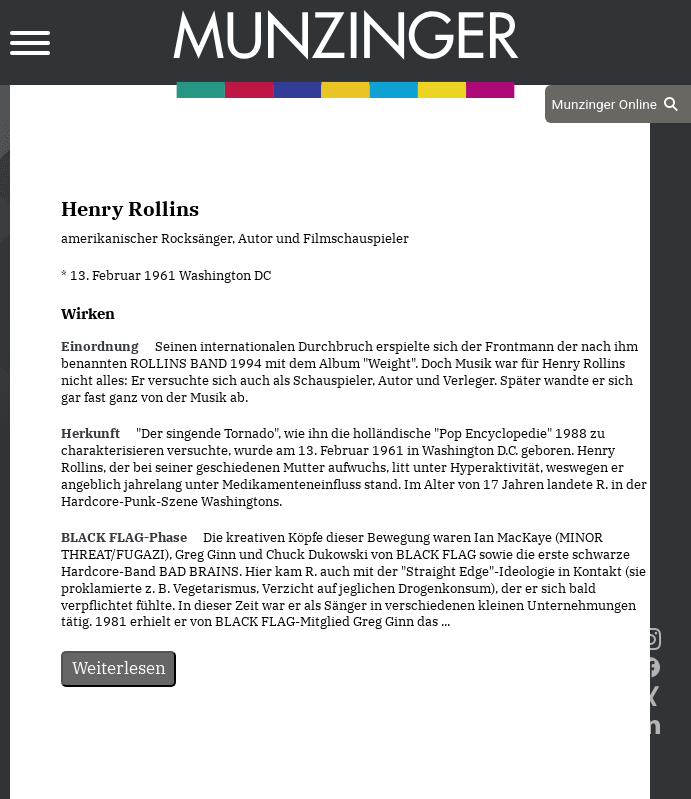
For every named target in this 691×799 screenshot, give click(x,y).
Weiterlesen (119, 668)
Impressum (383, 781)
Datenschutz (280, 781)
